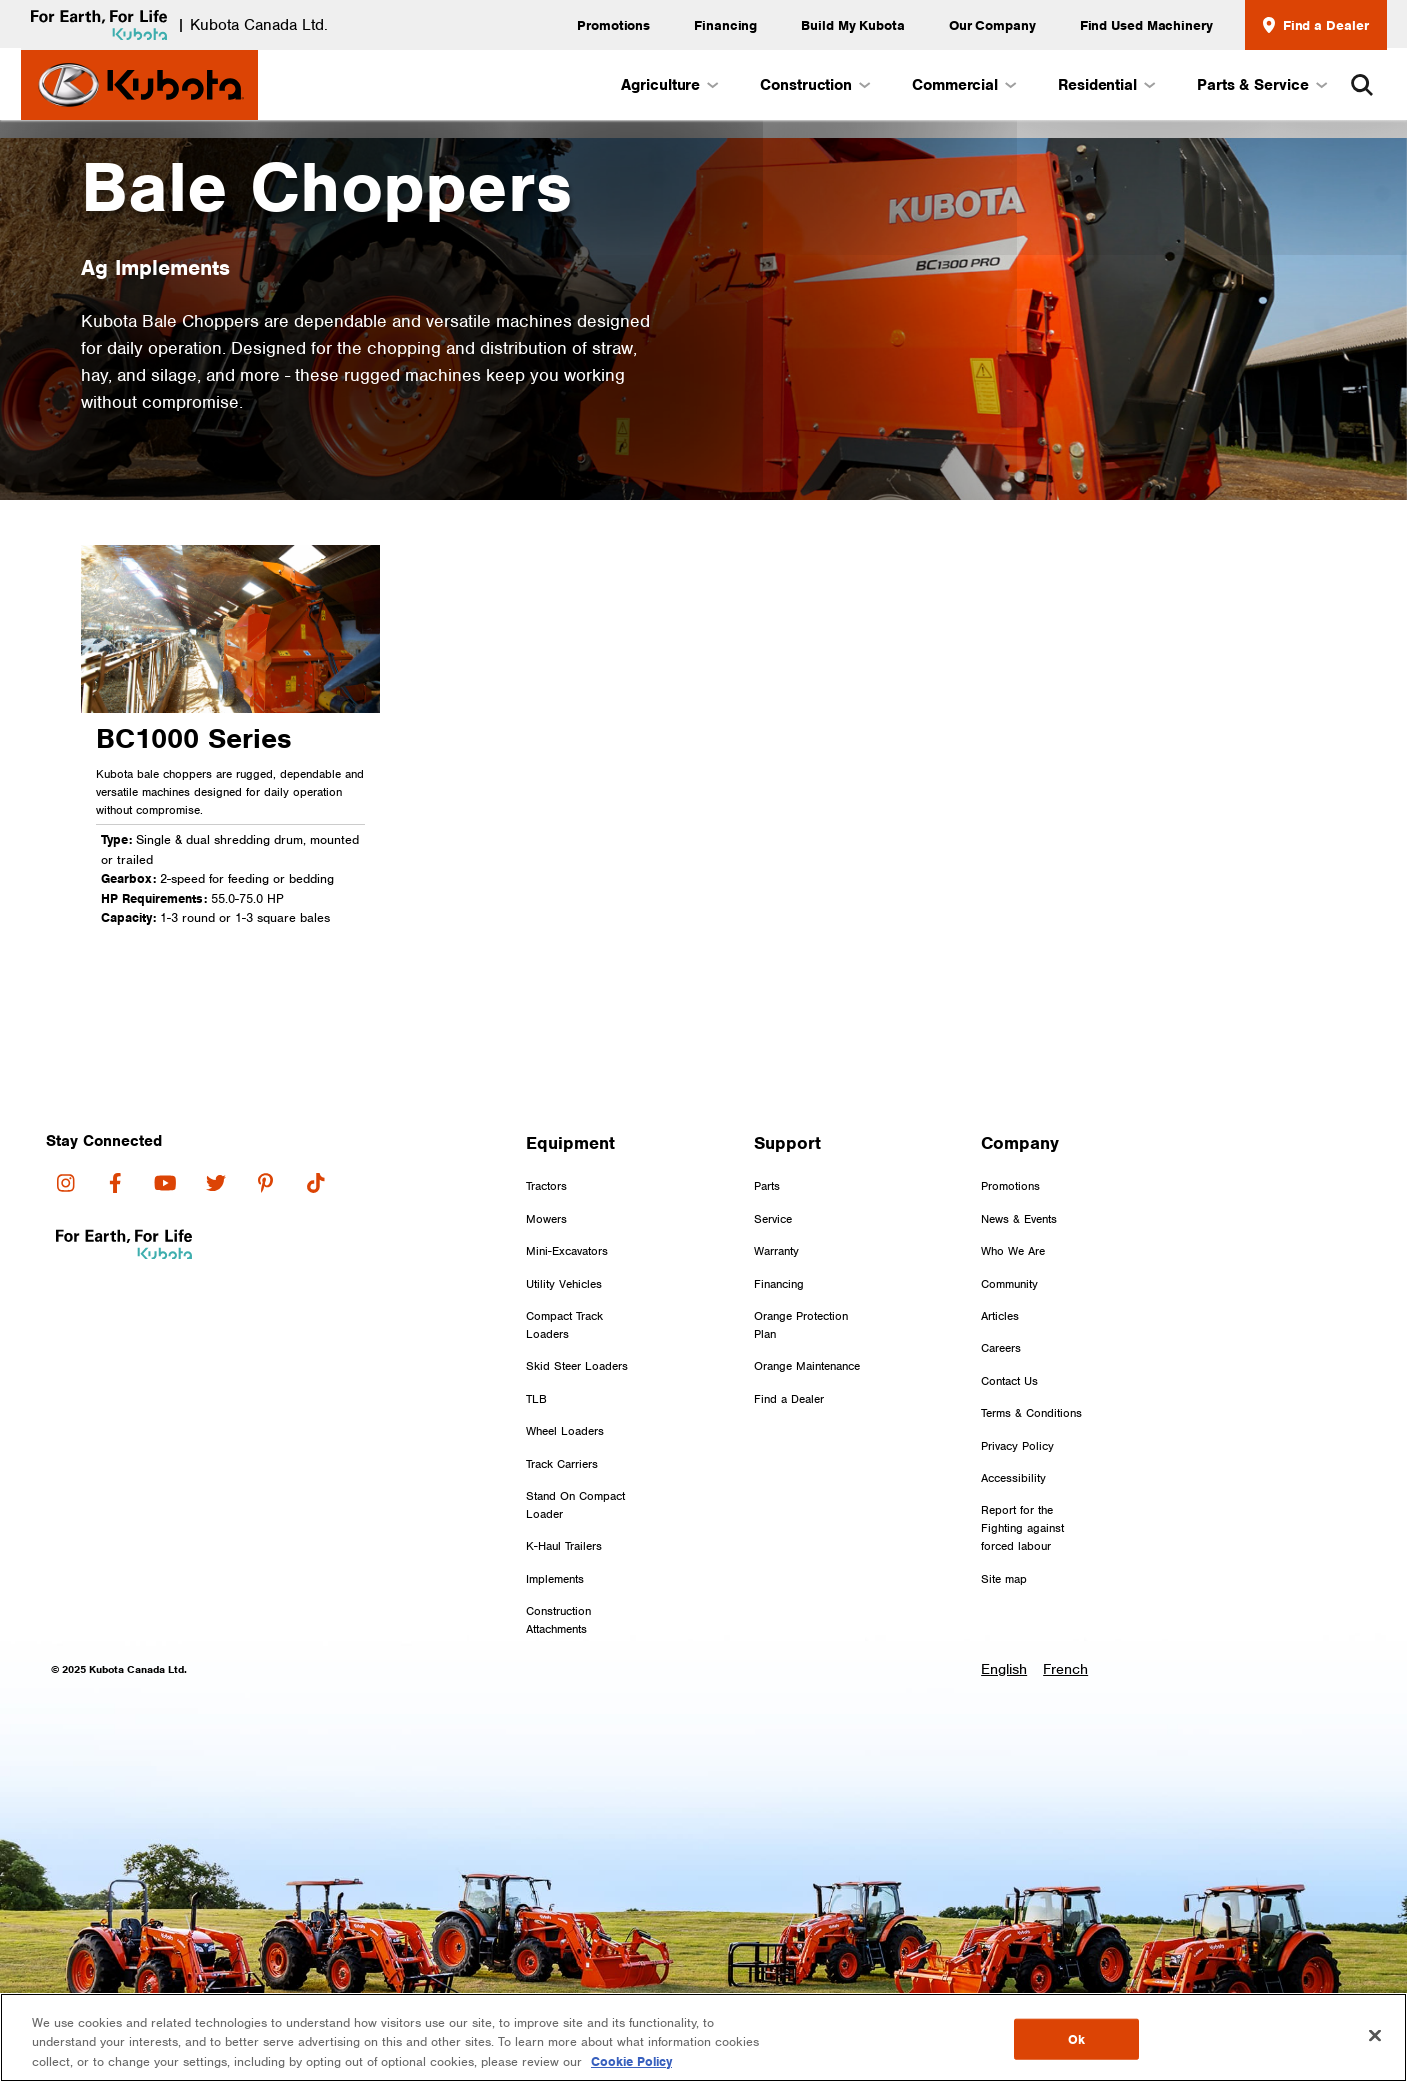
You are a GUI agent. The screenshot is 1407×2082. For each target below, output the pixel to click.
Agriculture (668, 85)
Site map (1004, 1579)
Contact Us (1009, 1381)
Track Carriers (562, 1464)
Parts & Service (1261, 85)
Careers (1001, 1348)
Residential (1105, 85)
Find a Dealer (1316, 25)
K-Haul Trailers (564, 1546)
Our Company (992, 25)
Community (1009, 1284)
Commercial (963, 85)
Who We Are (1013, 1251)
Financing (725, 25)
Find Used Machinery (1146, 25)
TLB (536, 1399)
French (1065, 1669)
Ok (1076, 2043)
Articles (1000, 1316)
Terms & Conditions (1031, 1413)
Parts (767, 1186)
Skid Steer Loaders (577, 1366)
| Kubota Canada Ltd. (174, 25)
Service (773, 1219)
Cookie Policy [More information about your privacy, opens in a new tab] (631, 2066)
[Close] (1375, 2040)
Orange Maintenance (807, 1366)
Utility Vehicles (564, 1284)
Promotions (613, 25)
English (1004, 1669)
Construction (814, 85)
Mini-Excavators (567, 1251)
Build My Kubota (853, 25)
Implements (555, 1579)
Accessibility (1013, 1478)
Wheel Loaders (565, 1431)
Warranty (776, 1251)
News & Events (1019, 1219)
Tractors (546, 1186)
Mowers (546, 1219)
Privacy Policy (1017, 1446)
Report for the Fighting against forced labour (1022, 1528)
